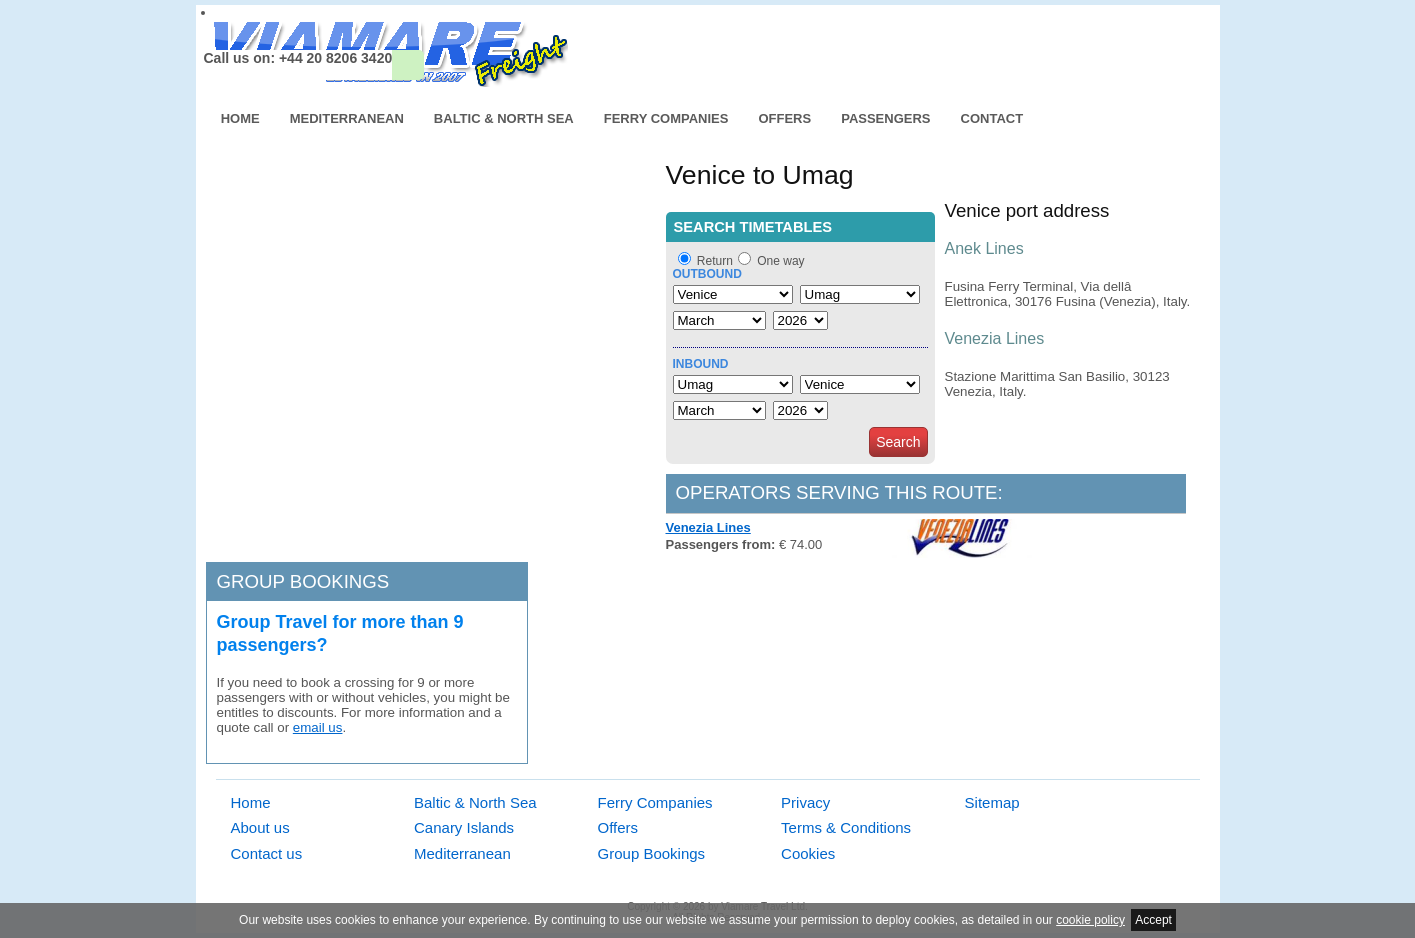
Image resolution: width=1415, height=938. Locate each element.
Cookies (808, 853)
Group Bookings (652, 853)
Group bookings (303, 581)
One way (780, 261)
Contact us (267, 853)
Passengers (885, 118)
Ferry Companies (666, 118)
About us (260, 827)
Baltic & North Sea (504, 118)
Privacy (805, 802)
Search (898, 442)
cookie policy (1090, 920)
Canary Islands (464, 827)
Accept (1153, 920)
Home (240, 118)
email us (318, 727)
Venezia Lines (708, 527)
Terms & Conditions (846, 827)
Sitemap (992, 802)
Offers (784, 118)
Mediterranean (347, 118)
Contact (992, 118)
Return (715, 261)
